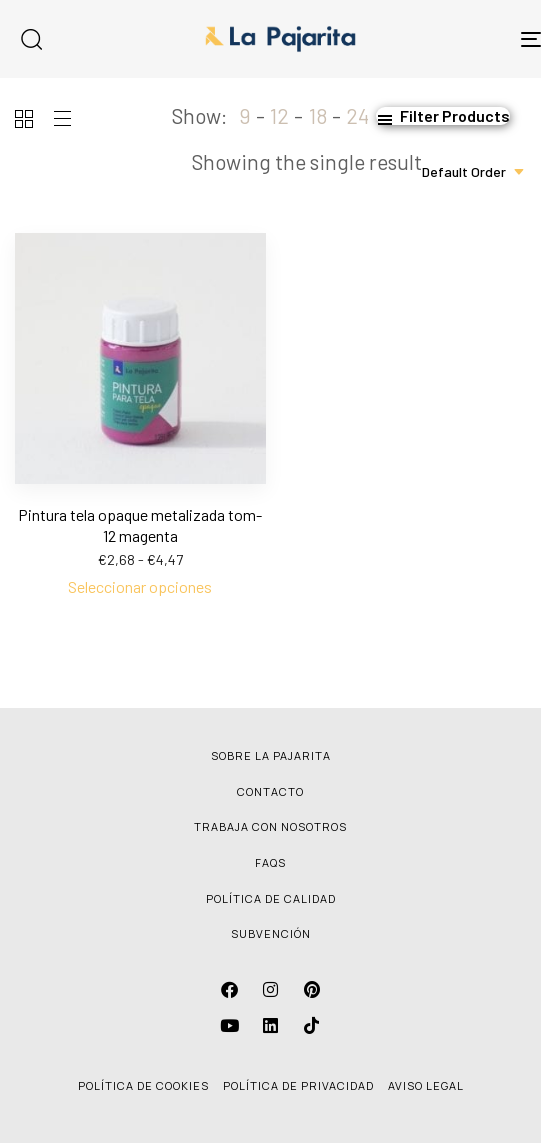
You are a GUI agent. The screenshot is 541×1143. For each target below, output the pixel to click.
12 (279, 115)
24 (357, 115)
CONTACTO (270, 791)
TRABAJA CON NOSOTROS (270, 826)
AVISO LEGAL (426, 1085)
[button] (443, 116)
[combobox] (474, 172)
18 (318, 115)
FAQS (270, 862)
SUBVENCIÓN (271, 933)
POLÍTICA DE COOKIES (143, 1085)
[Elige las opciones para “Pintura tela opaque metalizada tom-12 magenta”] (140, 587)
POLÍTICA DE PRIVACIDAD (298, 1085)
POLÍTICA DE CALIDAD (271, 898)
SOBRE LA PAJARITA (271, 755)
